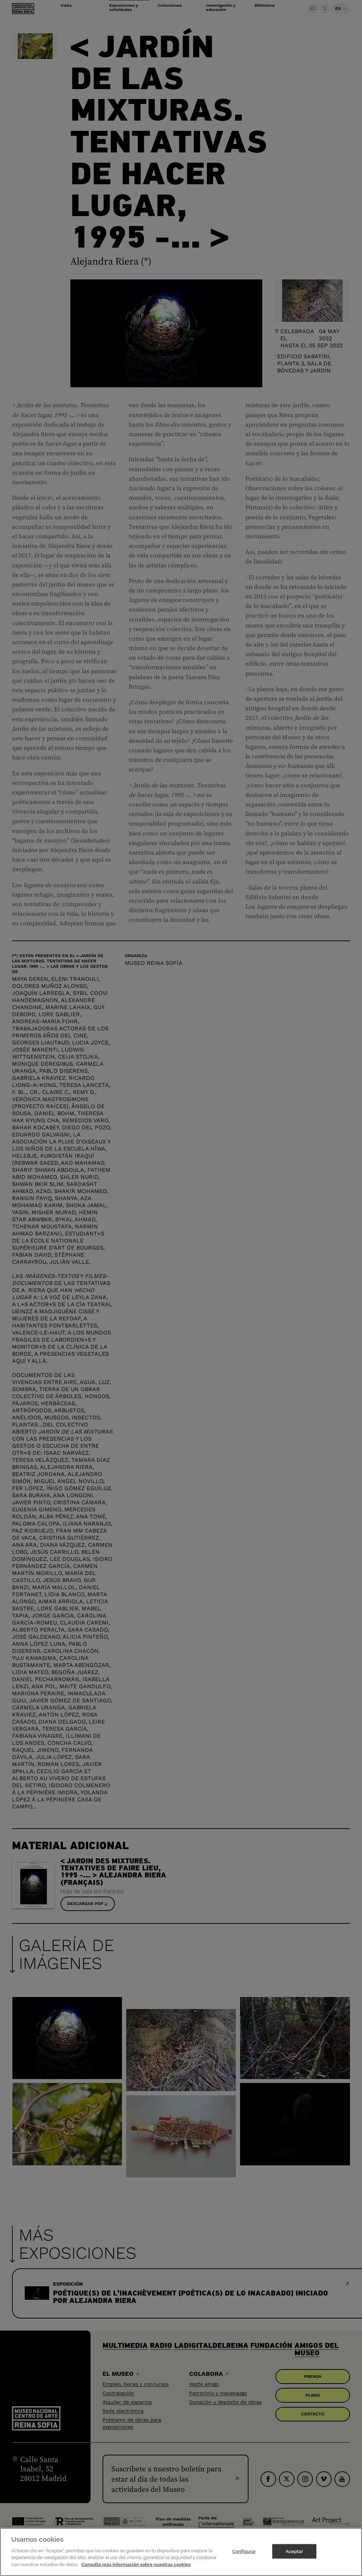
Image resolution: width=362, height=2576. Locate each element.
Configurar (244, 2555)
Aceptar (294, 2555)
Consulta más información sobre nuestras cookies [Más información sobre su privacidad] (136, 2568)
